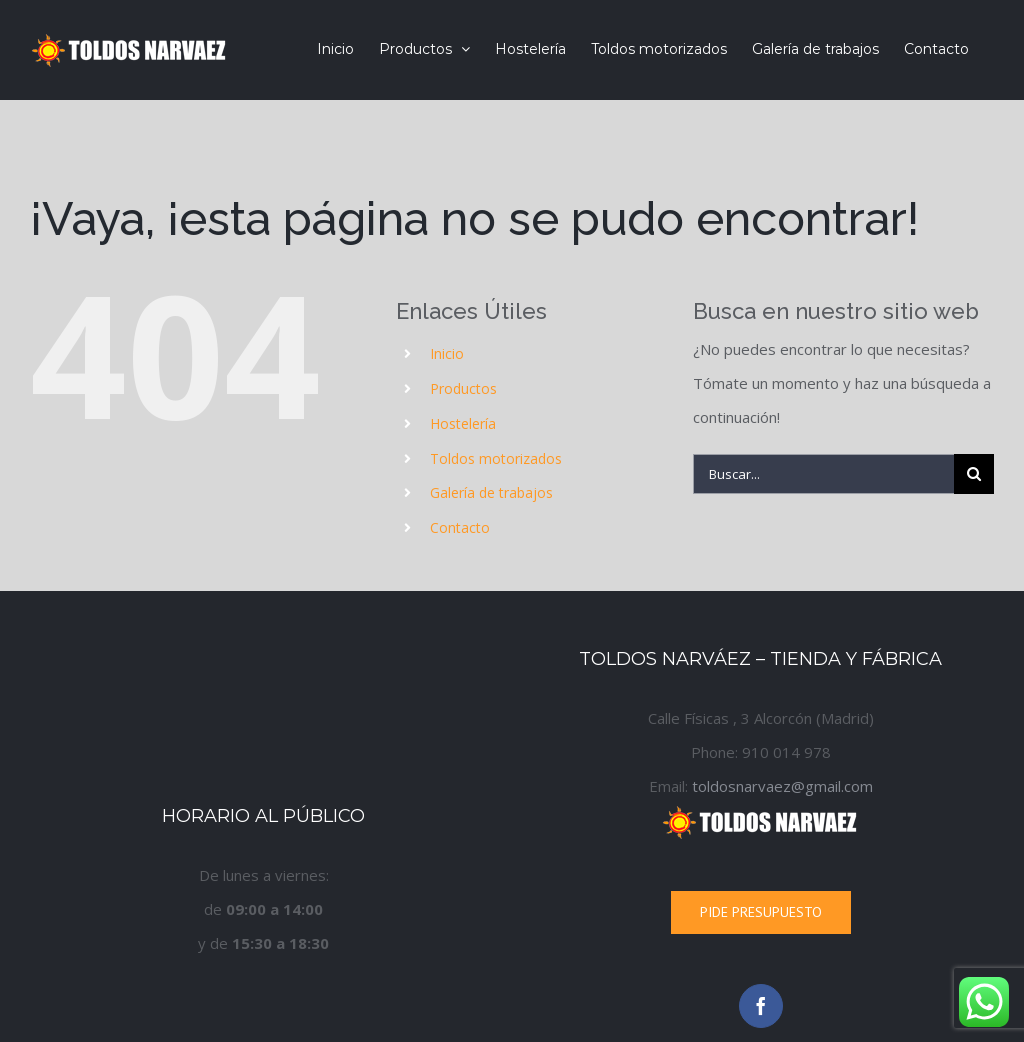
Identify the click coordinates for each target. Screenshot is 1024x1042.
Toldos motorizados (496, 458)
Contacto (460, 527)
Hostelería (463, 423)
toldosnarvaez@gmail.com (782, 786)
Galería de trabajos (491, 492)
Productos (463, 388)
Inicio (447, 353)
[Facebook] (761, 1006)
